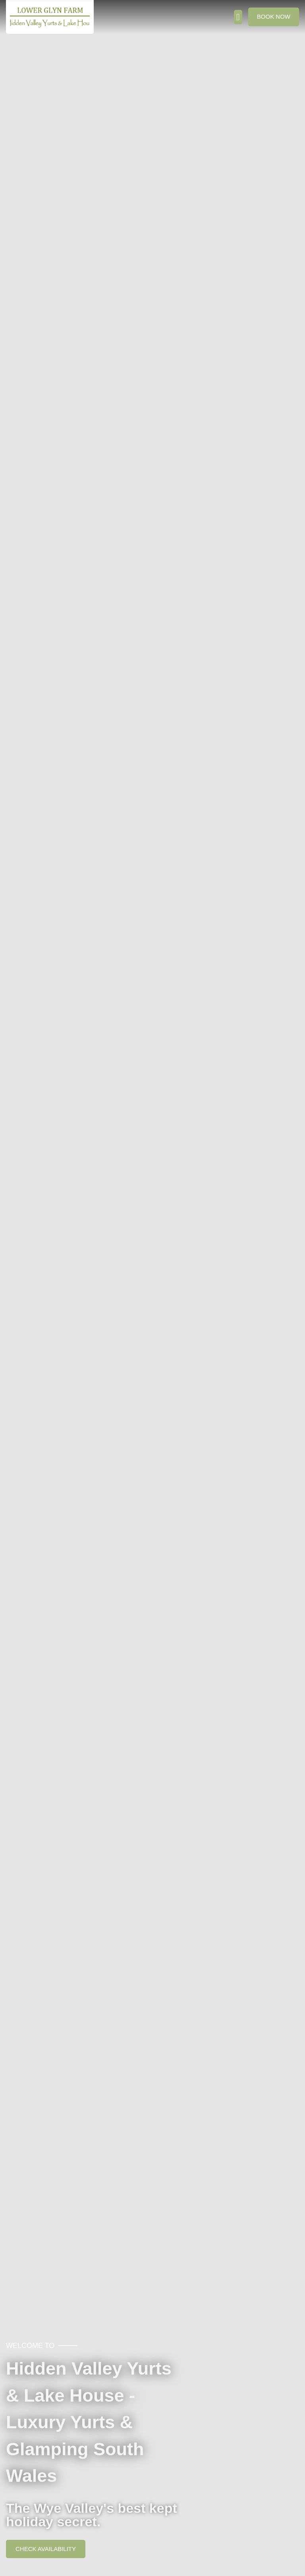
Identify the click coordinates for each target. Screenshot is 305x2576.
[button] (238, 17)
